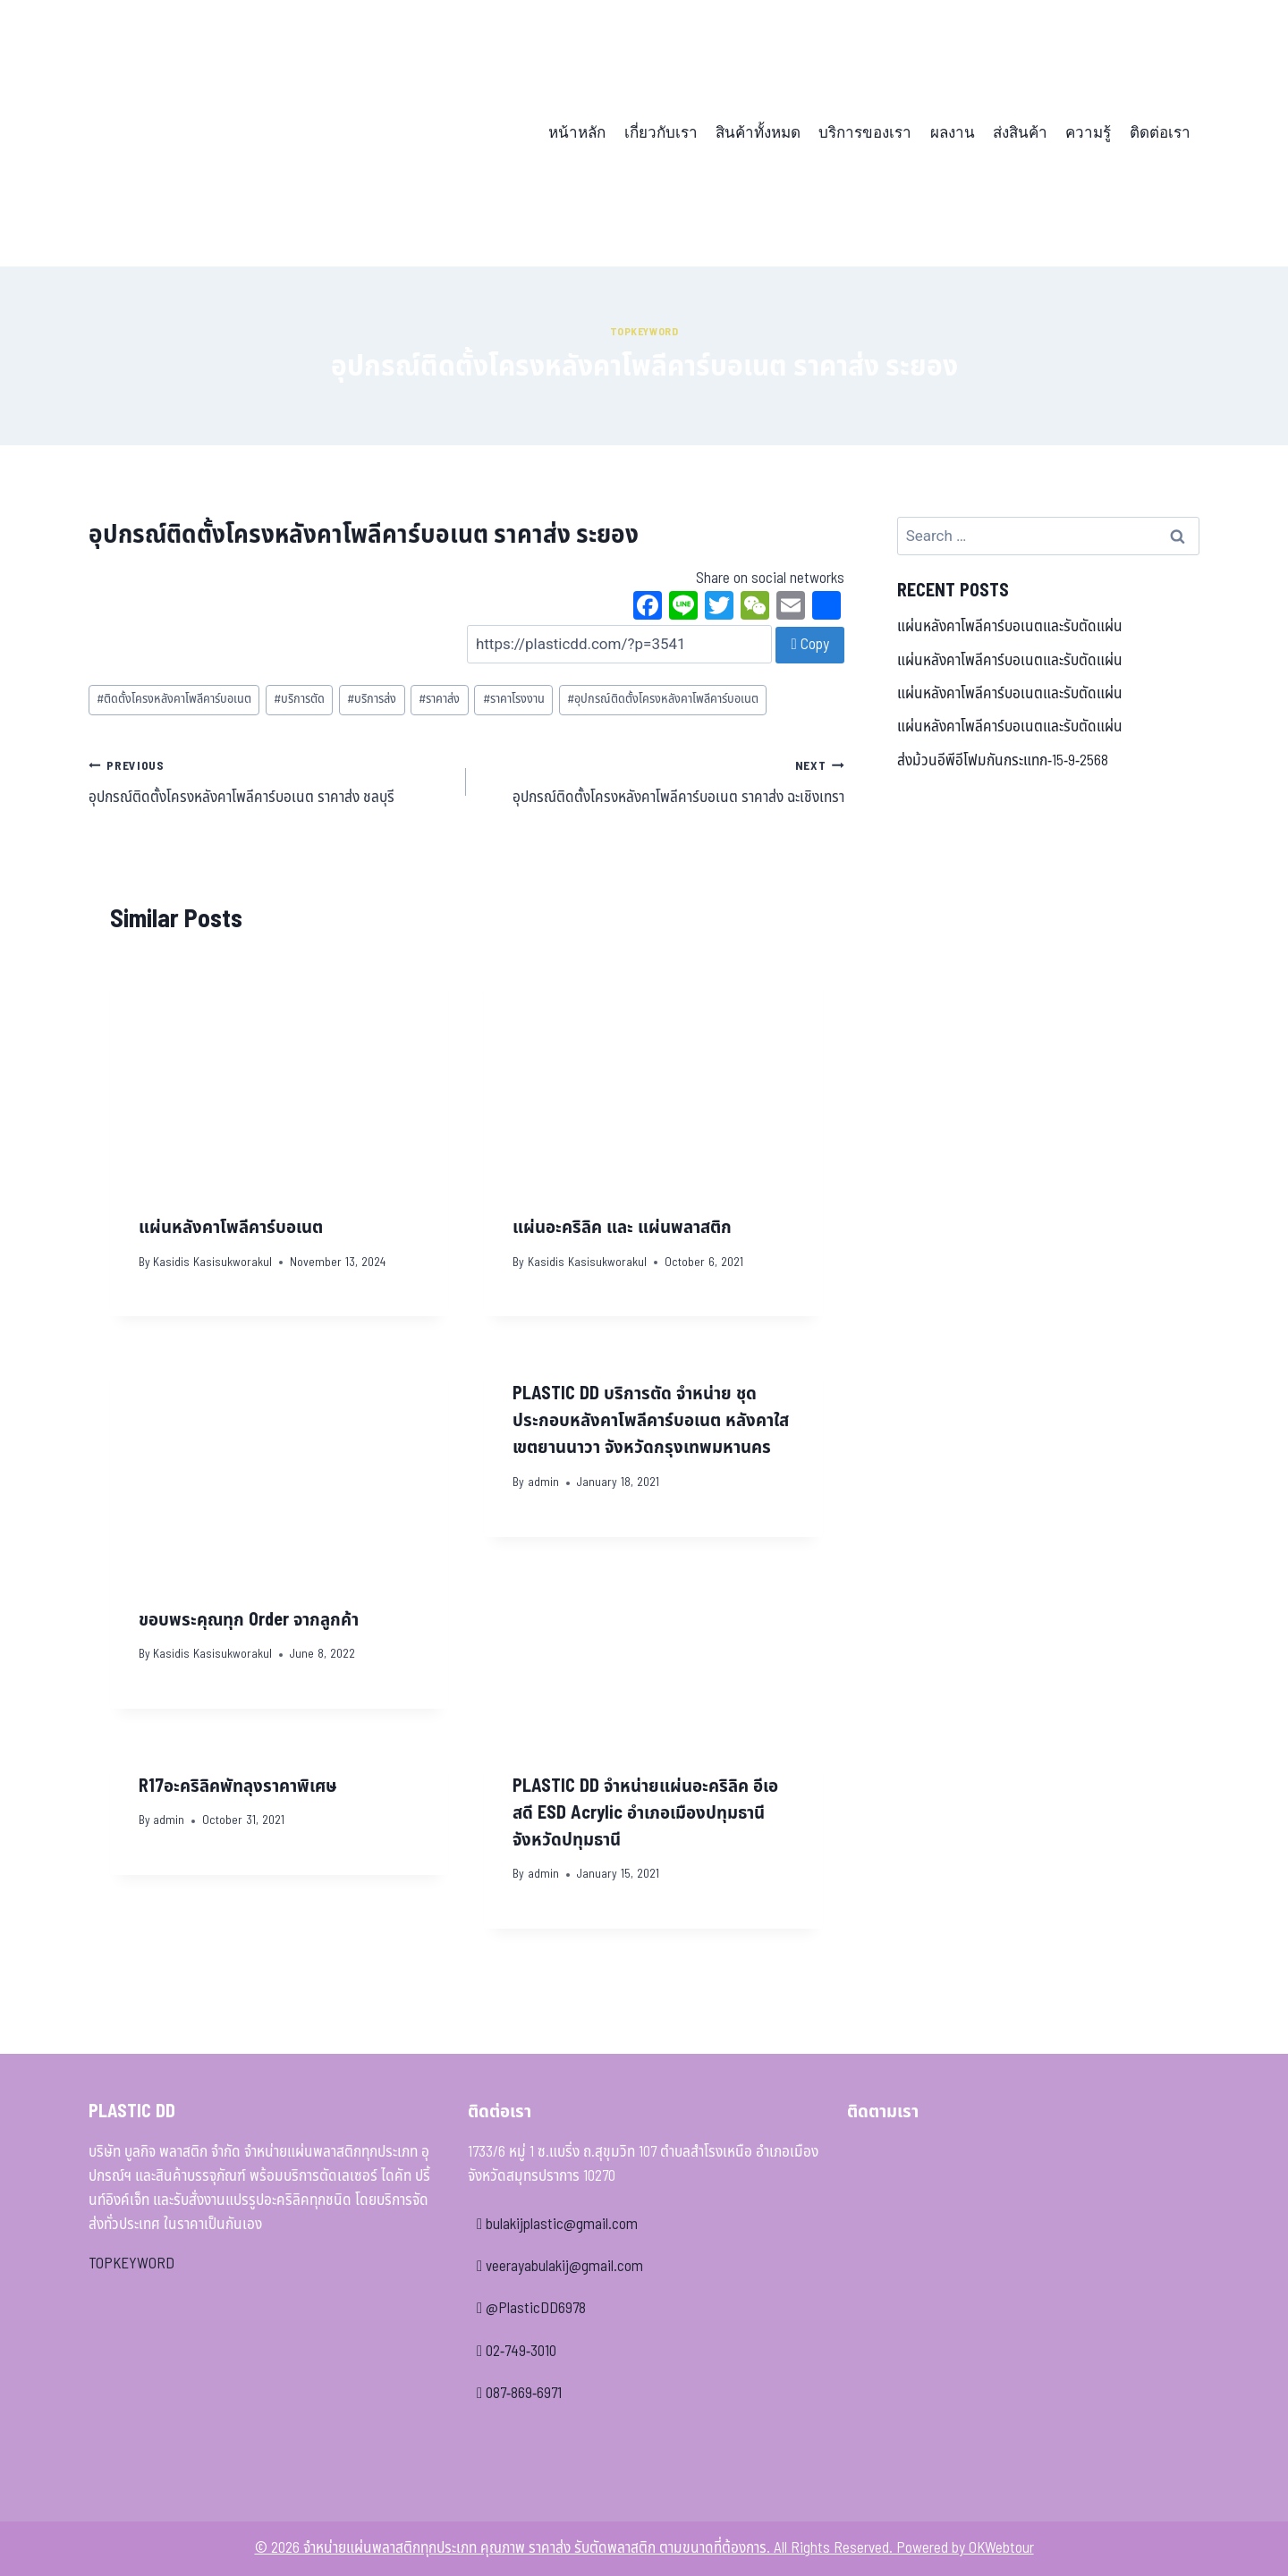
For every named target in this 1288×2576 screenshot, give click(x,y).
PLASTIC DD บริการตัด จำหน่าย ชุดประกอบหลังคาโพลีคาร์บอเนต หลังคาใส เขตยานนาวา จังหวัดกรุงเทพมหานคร (651, 1421)
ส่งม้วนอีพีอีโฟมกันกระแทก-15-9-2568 (1002, 761)
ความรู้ (1088, 132)
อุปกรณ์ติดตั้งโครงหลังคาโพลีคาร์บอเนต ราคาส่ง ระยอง (364, 535)
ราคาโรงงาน (514, 699)
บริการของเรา (864, 132)
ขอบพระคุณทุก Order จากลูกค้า (249, 1620)
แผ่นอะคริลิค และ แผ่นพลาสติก (622, 1227)
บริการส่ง (371, 699)
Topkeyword (644, 332)
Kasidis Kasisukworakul (212, 1262)
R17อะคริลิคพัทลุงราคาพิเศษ (238, 1786)
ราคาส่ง (439, 699)
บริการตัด (299, 699)
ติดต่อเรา (1160, 132)
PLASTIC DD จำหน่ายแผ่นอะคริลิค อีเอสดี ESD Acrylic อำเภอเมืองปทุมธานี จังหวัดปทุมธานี (645, 1813)
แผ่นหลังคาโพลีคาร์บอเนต (231, 1227)
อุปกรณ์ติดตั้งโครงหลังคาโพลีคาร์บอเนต (662, 699)
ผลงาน (952, 132)
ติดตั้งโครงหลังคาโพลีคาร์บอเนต (174, 699)
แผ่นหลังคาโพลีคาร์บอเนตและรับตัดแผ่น (1010, 626)
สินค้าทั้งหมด (758, 132)
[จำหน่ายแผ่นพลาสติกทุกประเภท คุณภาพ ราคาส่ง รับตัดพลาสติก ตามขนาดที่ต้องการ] (213, 133)
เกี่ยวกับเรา (661, 132)
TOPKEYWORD (131, 2264)
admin (543, 1482)
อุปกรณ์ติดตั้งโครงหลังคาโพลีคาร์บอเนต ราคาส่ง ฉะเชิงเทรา (662, 781)
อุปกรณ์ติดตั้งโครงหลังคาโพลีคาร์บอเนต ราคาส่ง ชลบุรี (270, 781)
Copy (809, 644)
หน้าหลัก (577, 132)
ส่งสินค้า (1020, 132)
